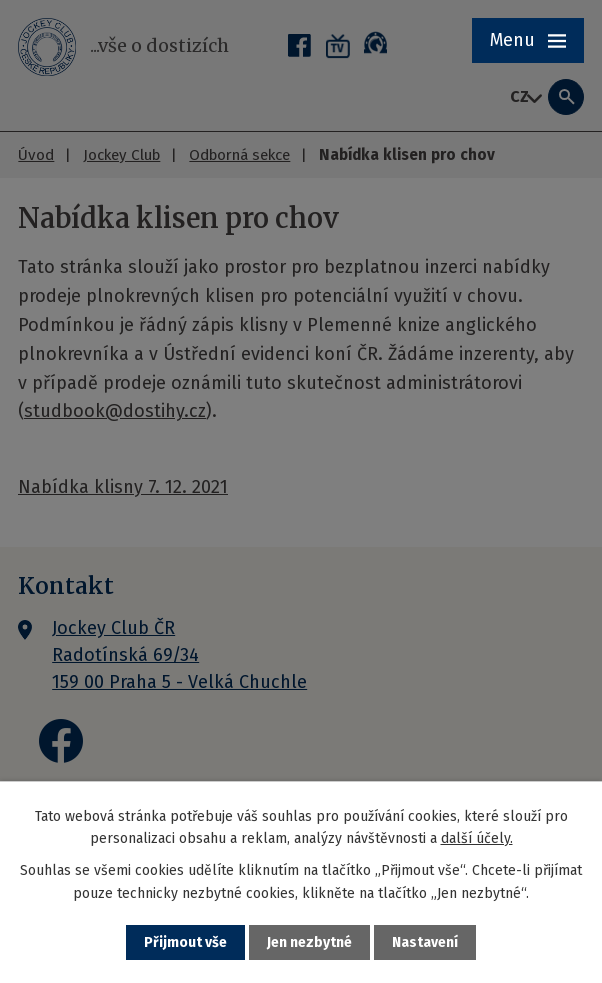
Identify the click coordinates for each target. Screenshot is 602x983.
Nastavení (425, 942)
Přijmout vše (185, 942)
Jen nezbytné (309, 942)
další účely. (477, 838)
